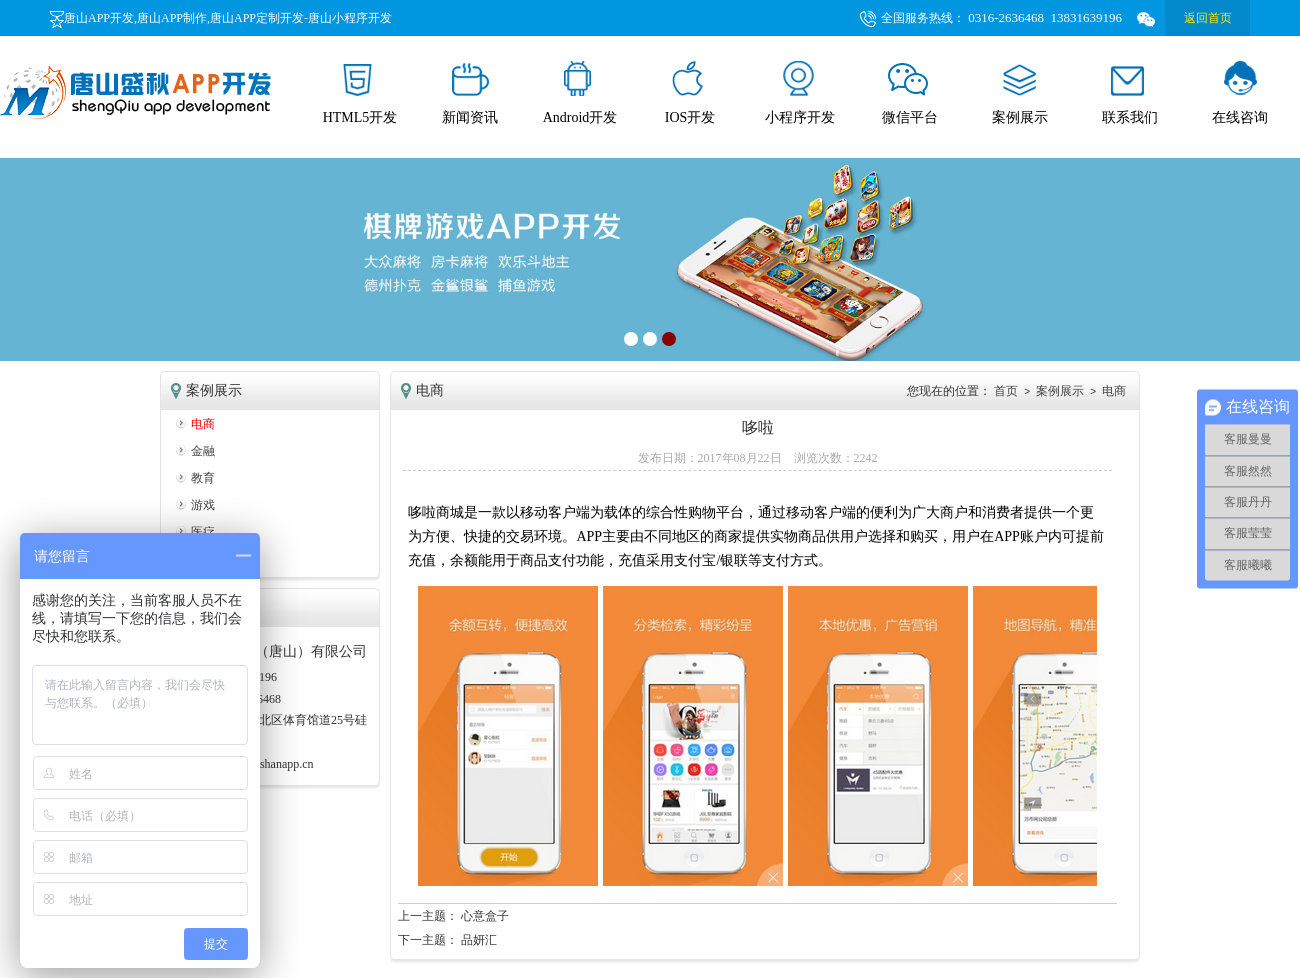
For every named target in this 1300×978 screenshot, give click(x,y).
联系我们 (1130, 93)
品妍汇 (479, 940)
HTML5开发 (360, 93)
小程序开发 (800, 93)
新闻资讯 (470, 93)
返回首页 (1208, 18)
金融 (203, 451)
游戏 (203, 505)
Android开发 (580, 93)
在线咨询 (1240, 93)
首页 (1006, 391)
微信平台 (910, 93)
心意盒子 (485, 916)
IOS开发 (690, 93)
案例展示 (1020, 93)
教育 (203, 478)
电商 (203, 424)
